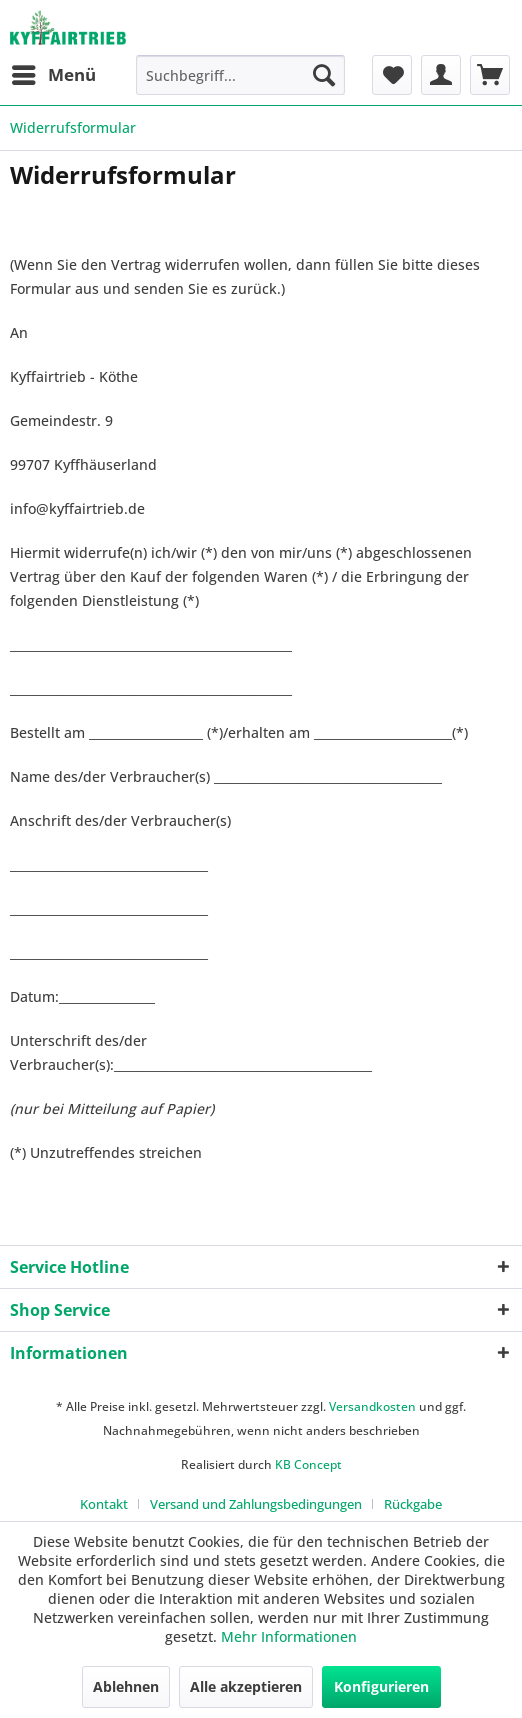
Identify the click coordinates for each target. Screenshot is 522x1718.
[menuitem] (53, 75)
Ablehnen (126, 1686)
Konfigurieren (381, 1686)
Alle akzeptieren (246, 1686)
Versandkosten (372, 1406)
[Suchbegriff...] (240, 75)
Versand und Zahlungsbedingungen (256, 1504)
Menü (54, 72)
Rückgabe (413, 1504)
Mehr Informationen (289, 1636)
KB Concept (308, 1464)
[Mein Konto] (441, 75)
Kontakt (104, 1504)
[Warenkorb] (490, 75)
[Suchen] (324, 75)
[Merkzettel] (392, 75)
